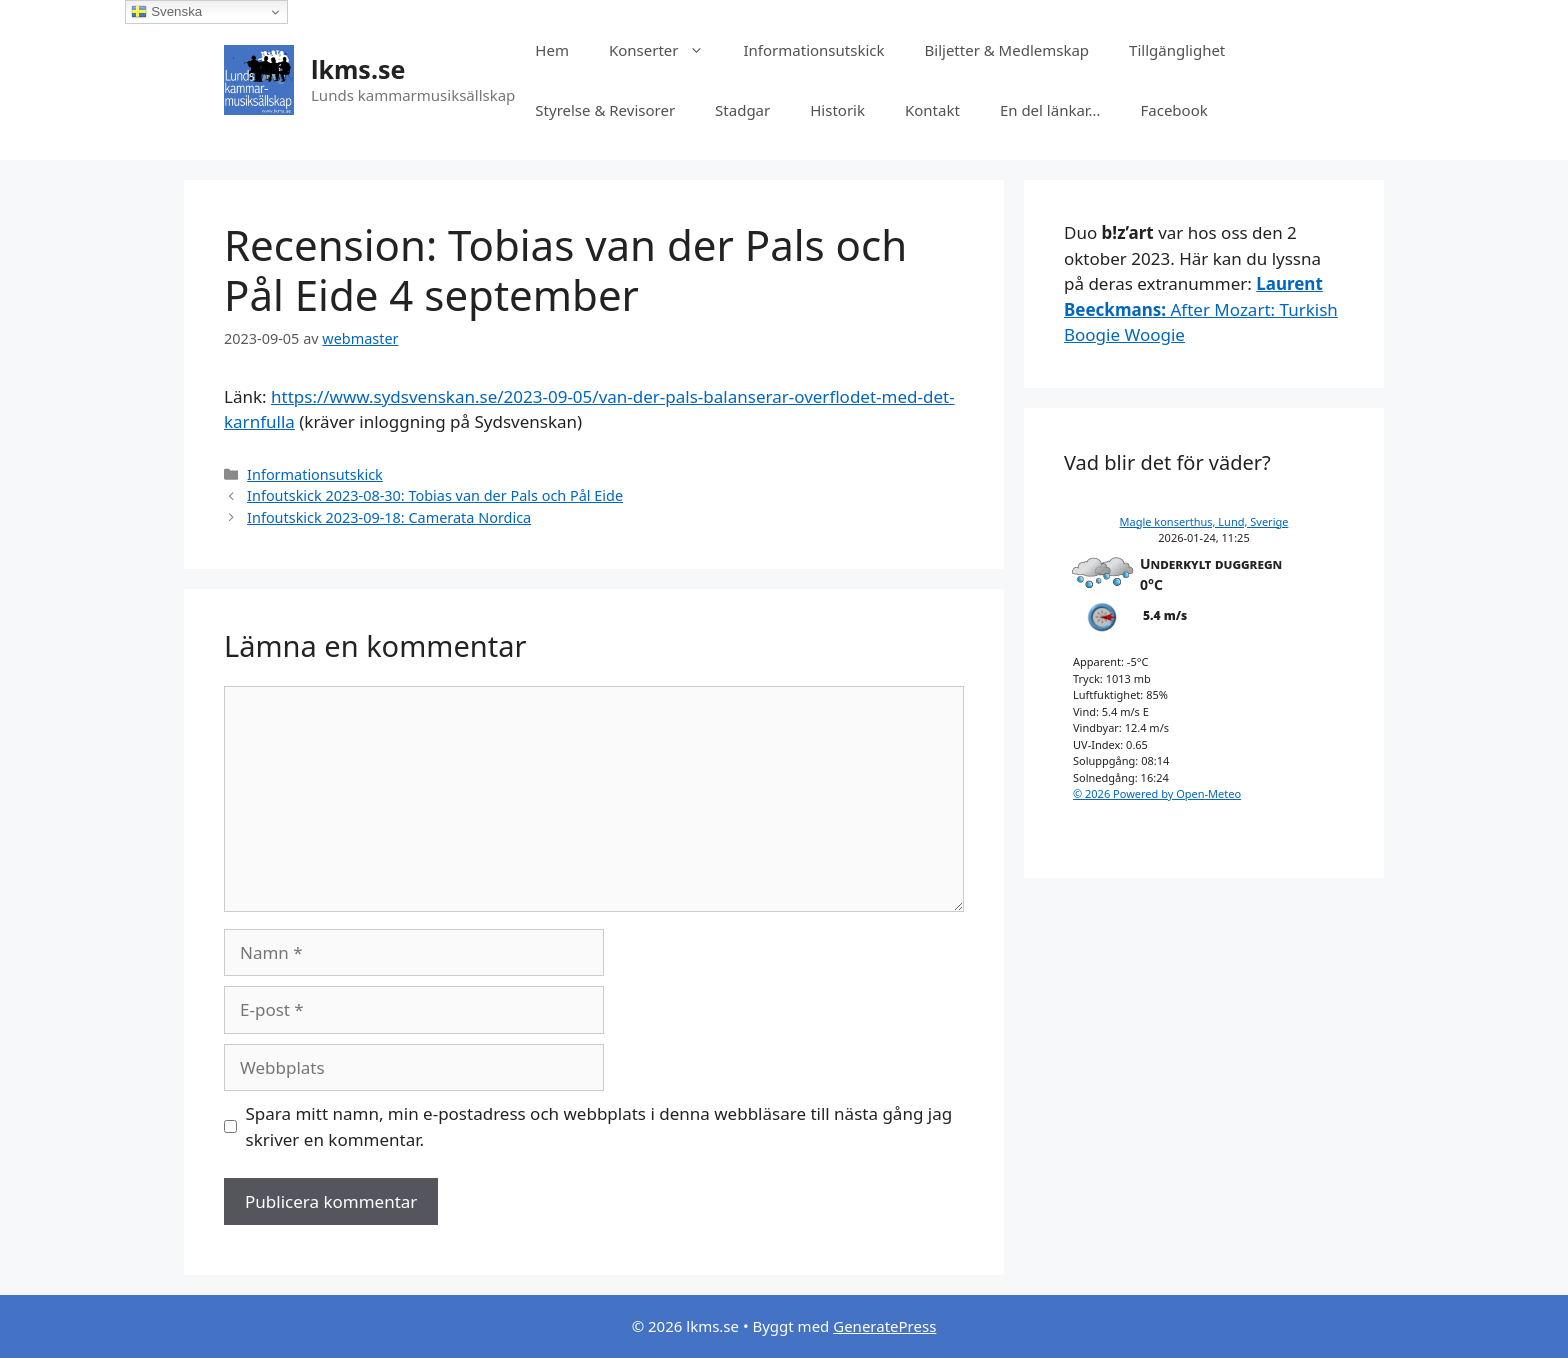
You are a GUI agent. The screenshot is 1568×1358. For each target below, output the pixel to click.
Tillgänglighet (1177, 50)
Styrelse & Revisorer (605, 110)
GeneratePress (884, 1326)
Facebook (1173, 110)
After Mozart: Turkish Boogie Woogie (1201, 309)
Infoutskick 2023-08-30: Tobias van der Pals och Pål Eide (435, 495)
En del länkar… (1050, 110)
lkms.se (358, 69)
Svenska (166, 12)
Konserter (666, 50)
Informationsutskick (814, 50)
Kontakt (932, 110)
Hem (552, 50)
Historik (837, 110)
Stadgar (742, 110)
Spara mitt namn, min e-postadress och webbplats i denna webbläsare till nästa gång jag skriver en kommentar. (599, 1126)
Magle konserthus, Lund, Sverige (1204, 521)
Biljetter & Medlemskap (1007, 50)
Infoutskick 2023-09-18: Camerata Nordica (389, 517)
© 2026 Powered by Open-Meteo (1157, 793)
